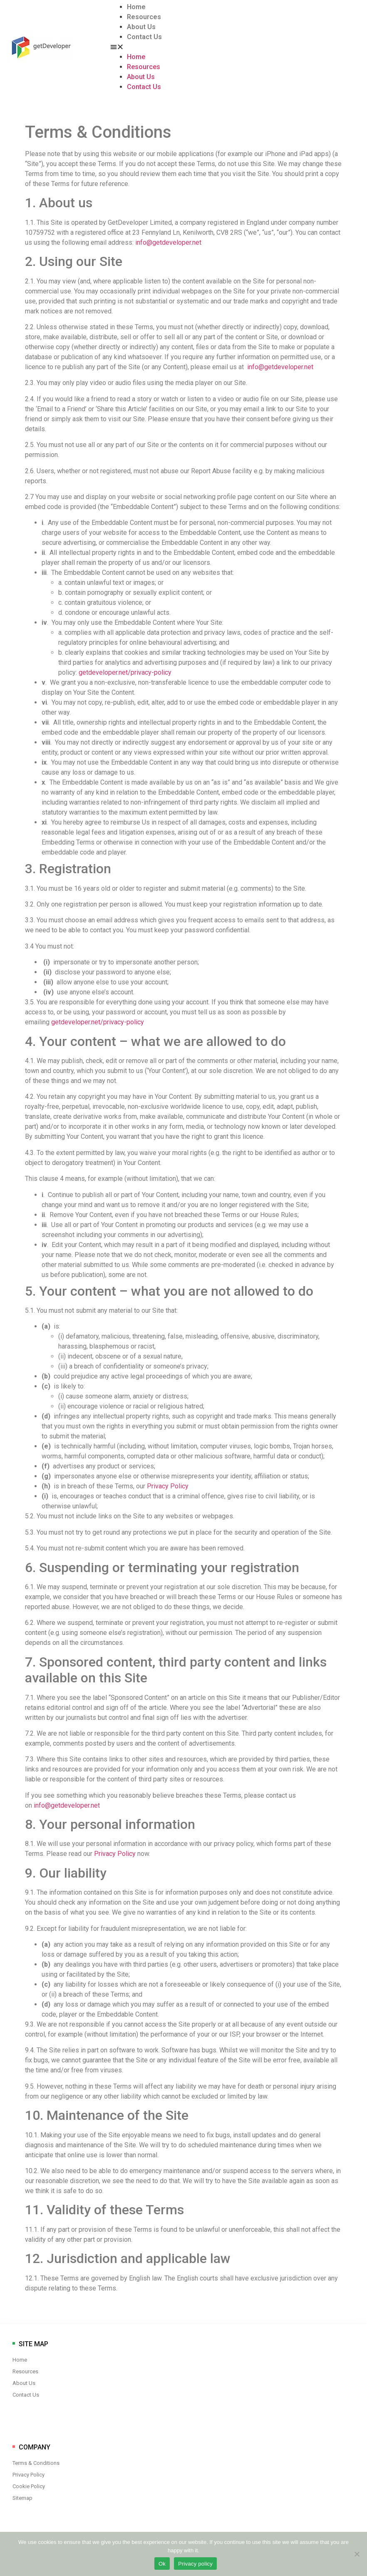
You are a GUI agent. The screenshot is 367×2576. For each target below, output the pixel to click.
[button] (165, 47)
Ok (162, 2564)
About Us (141, 27)
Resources (144, 17)
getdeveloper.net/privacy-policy (125, 672)
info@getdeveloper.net (168, 242)
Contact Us (144, 37)
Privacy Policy (167, 1486)
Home (136, 7)
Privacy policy (195, 2564)
